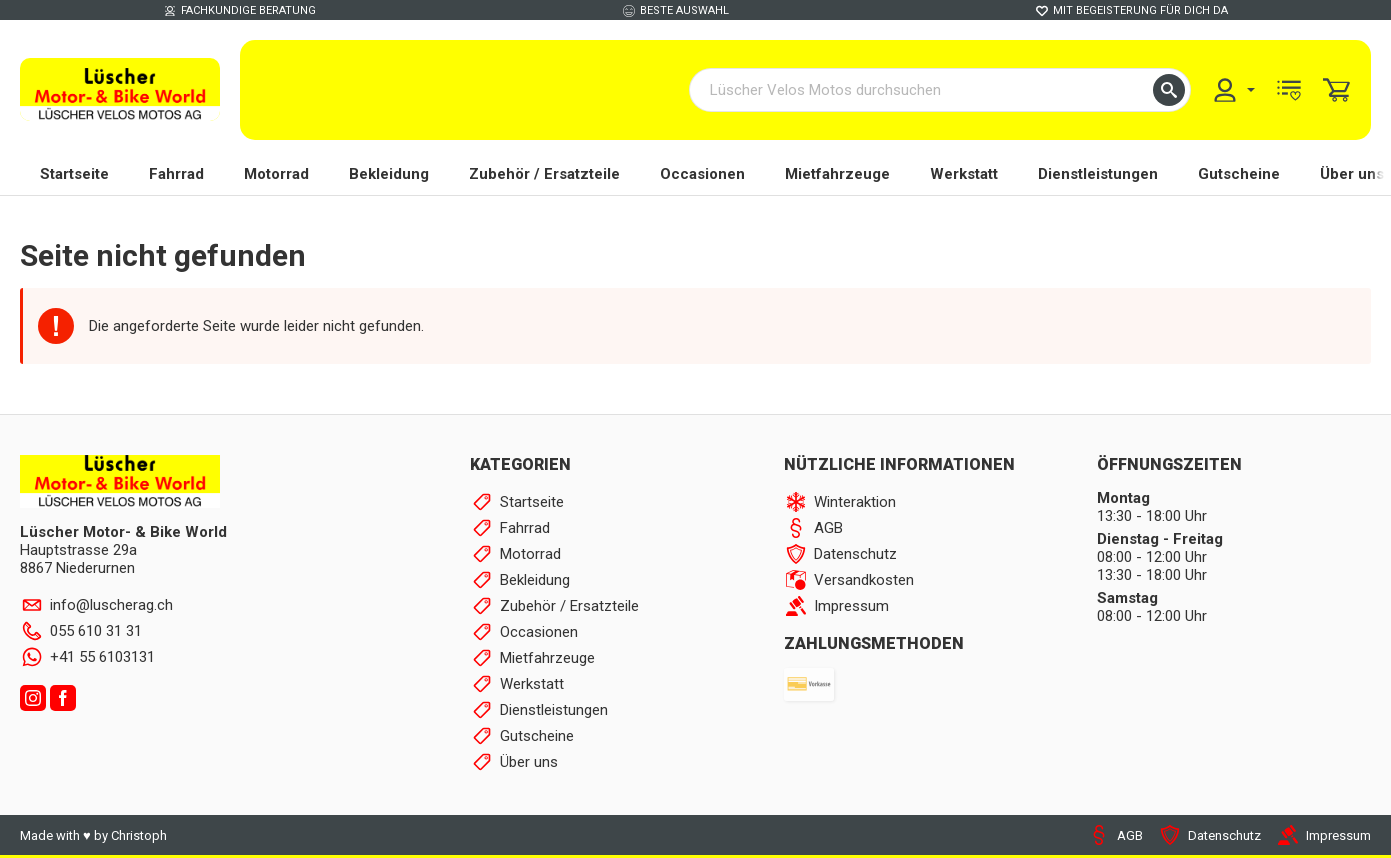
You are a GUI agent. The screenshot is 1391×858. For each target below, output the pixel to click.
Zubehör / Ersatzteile (544, 175)
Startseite (74, 175)
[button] (1169, 91)
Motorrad (276, 175)
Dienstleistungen (1098, 175)
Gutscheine (1239, 175)
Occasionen (702, 175)
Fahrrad (176, 175)
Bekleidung (389, 175)
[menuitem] (1233, 91)
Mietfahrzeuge (837, 175)
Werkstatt (964, 175)
